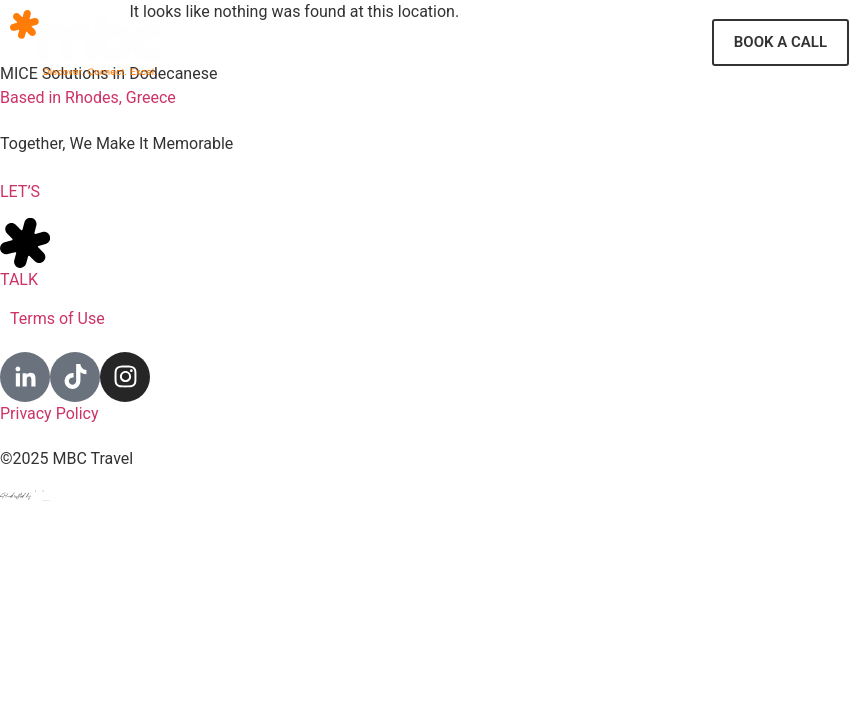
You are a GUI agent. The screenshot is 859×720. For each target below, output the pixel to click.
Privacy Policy (49, 413)
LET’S (20, 191)
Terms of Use (57, 318)
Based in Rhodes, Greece (88, 97)
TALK (19, 279)
